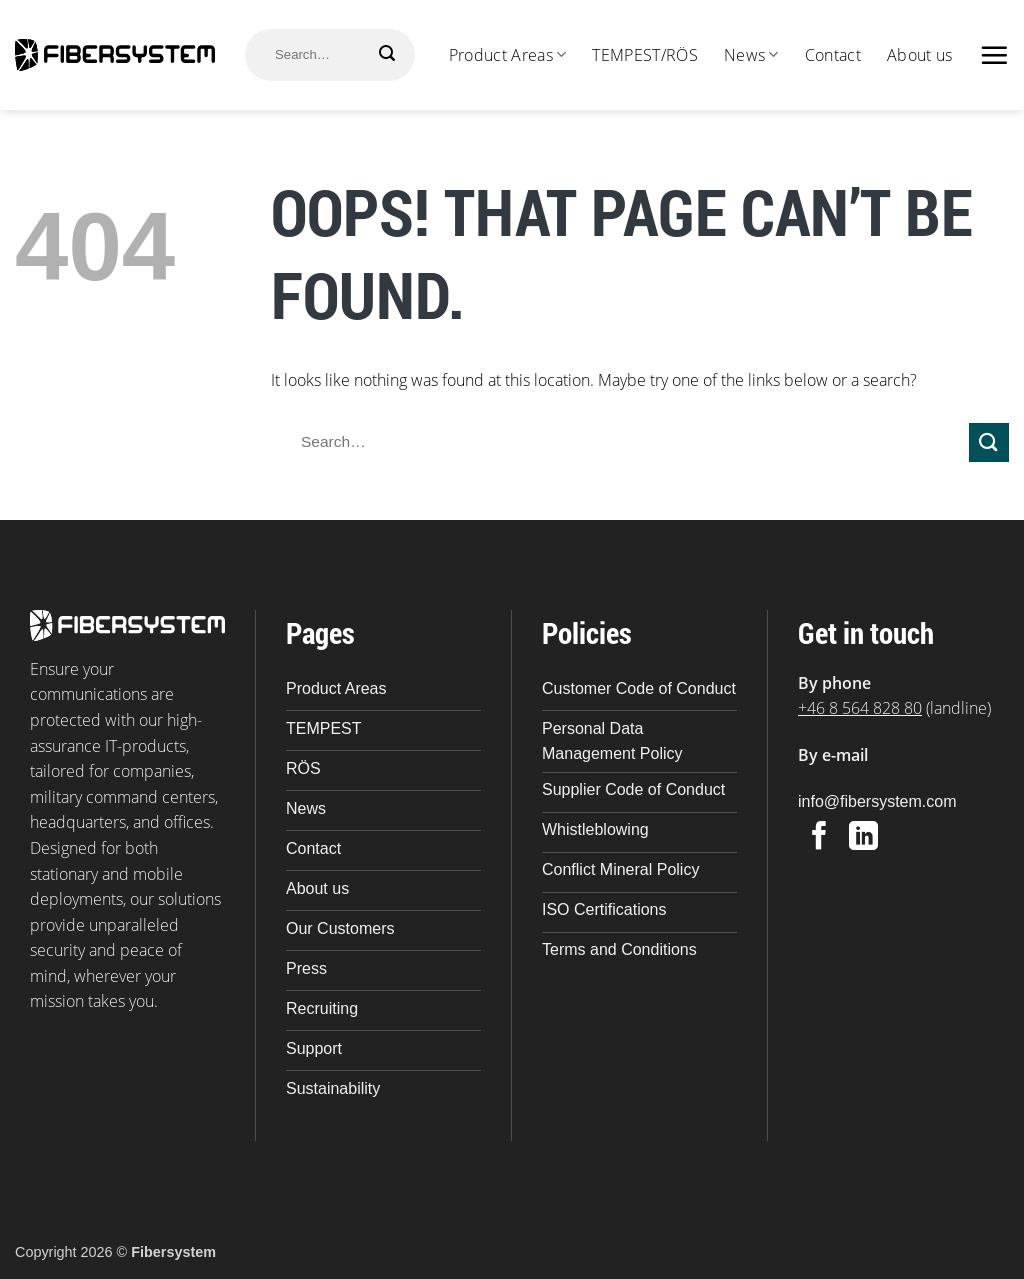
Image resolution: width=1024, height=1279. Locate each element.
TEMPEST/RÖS (645, 55)
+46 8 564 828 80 (860, 708)
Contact (833, 55)
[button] (994, 55)
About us (920, 55)
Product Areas (508, 55)
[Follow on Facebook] (819, 838)
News (751, 55)
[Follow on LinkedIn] (863, 838)
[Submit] (387, 53)
